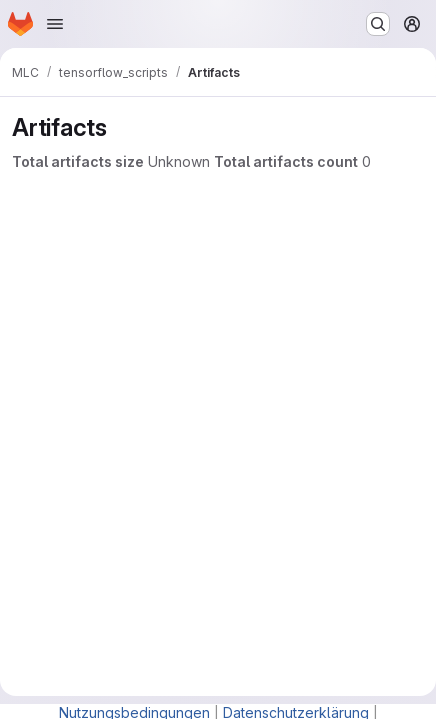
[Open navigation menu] (55, 24)
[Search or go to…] (378, 24)
